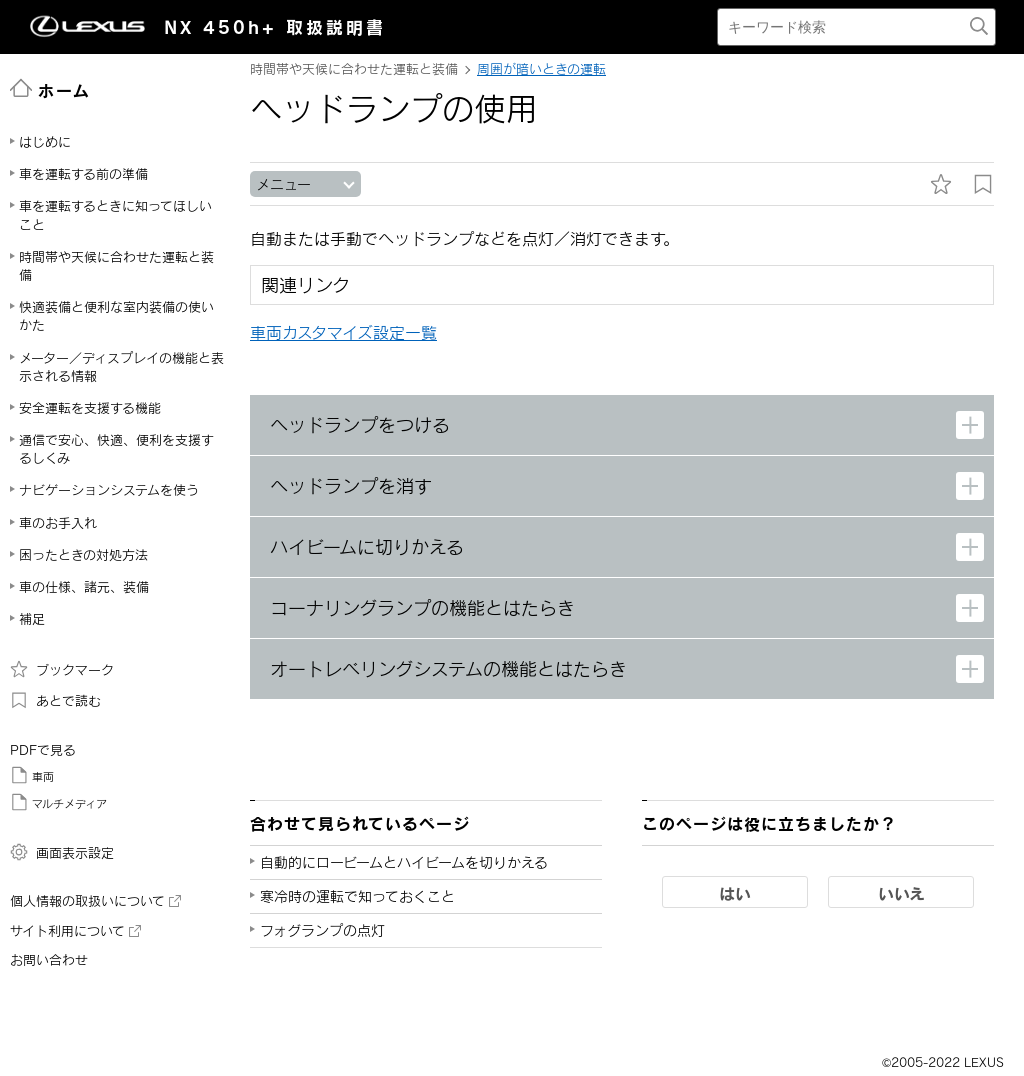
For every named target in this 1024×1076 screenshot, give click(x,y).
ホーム (50, 89)
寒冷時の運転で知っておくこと (357, 896)
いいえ (901, 893)
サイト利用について (75, 931)
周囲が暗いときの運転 (541, 69)
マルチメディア (58, 802)
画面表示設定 (62, 852)
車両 (32, 775)
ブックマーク (62, 669)
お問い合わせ (49, 960)
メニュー (283, 184)
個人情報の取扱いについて (95, 901)
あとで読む (55, 700)
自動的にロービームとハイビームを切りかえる (404, 862)
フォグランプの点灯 (322, 930)
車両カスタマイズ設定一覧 (343, 332)
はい (735, 893)
